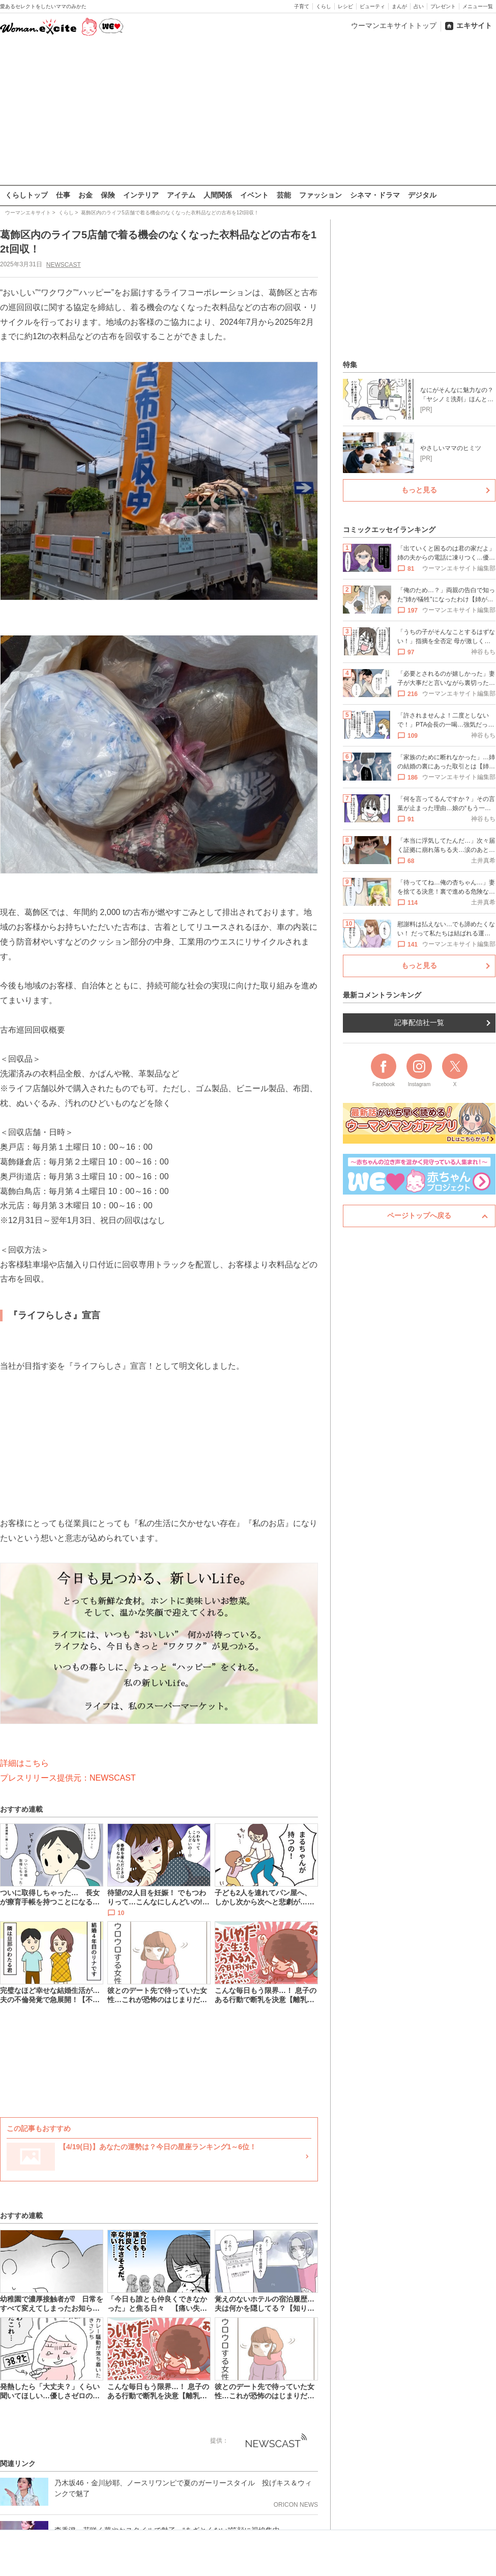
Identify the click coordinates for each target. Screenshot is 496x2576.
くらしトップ (26, 195)
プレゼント (443, 6)
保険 (108, 195)
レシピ (345, 6)
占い (419, 6)
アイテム (181, 195)
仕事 (63, 195)
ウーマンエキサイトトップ (393, 25)
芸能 (284, 195)
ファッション (320, 195)
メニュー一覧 (477, 6)
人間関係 (217, 195)
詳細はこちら (24, 1762)
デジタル (422, 195)
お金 (85, 195)
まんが (399, 6)
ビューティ (372, 6)
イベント (254, 195)
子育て (301, 6)
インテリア (141, 195)
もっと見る (419, 490)
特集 (350, 364)
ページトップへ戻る (419, 1215)
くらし (323, 6)
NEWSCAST (63, 264)
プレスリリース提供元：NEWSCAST (68, 1777)
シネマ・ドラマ (375, 195)
